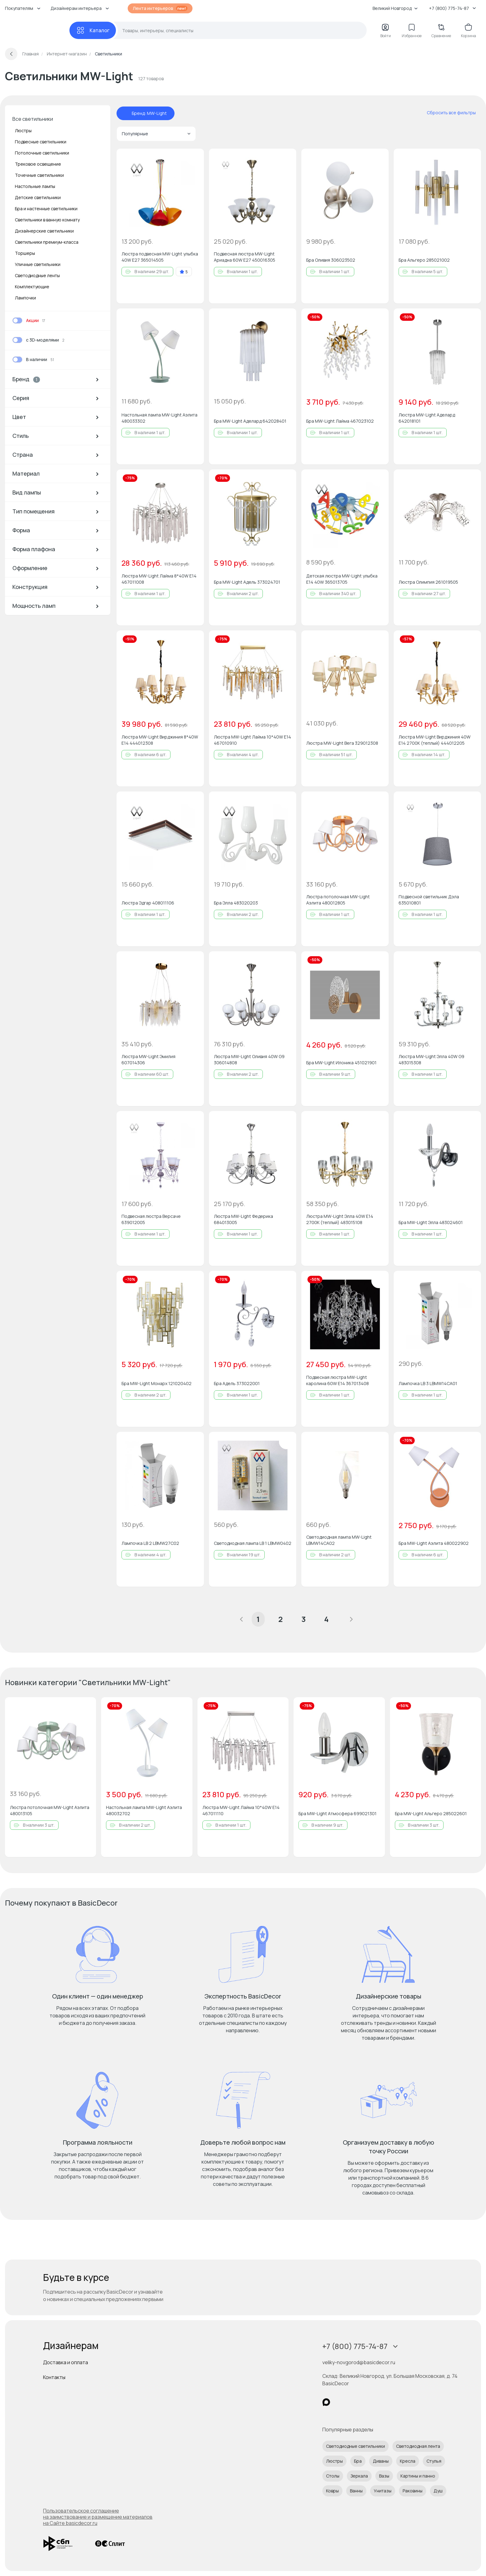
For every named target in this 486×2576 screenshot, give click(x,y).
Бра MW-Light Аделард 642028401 (250, 421)
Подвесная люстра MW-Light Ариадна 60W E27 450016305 (244, 257)
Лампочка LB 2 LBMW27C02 (150, 1543)
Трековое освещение (38, 164)
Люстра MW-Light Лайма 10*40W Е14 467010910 (252, 740)
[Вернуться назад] (11, 54)
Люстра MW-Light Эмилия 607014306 (148, 1059)
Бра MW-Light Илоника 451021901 (341, 1063)
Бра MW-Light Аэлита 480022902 (434, 1543)
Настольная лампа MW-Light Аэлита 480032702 (144, 1810)
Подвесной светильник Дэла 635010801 (429, 900)
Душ (438, 2491)
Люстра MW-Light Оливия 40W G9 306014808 (249, 1059)
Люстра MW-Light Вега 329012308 (342, 743)
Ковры (332, 2491)
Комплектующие (32, 287)
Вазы (384, 2476)
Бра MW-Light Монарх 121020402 (157, 1383)
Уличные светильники (37, 264)
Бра (358, 2461)
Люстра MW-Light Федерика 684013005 (243, 1219)
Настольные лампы (35, 186)
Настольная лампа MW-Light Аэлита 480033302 (159, 418)
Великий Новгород (395, 8)
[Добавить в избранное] (194, 158)
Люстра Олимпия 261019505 (428, 582)
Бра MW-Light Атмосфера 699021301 (337, 1813)
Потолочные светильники (42, 153)
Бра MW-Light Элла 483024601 (431, 1222)
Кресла (407, 2461)
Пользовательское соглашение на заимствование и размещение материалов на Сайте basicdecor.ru (97, 2517)
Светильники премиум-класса (46, 242)
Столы (332, 2476)
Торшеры (25, 253)
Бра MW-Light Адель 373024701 (247, 582)
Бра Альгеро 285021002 (424, 260)
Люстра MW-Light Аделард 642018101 (427, 418)
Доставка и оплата (65, 2362)
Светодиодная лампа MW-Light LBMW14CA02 (339, 1540)
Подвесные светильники (40, 142)
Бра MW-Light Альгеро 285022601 (431, 1813)
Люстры (23, 130)
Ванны (356, 2491)
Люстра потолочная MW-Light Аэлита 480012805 (338, 900)
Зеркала (359, 2476)
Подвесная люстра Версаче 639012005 (151, 1219)
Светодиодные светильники (355, 2446)
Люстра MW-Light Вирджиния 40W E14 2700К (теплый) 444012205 (435, 740)
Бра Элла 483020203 (236, 903)
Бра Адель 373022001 (237, 1383)
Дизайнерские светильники (44, 231)
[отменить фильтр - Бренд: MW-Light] (125, 113)
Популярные (156, 134)
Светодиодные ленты (37, 275)
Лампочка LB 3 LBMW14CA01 (428, 1383)
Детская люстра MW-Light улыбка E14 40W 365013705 (342, 579)
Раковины (412, 2491)
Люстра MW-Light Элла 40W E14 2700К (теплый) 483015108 (339, 1219)
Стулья (433, 2461)
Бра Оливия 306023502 (330, 260)
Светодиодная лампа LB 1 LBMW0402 (252, 1543)
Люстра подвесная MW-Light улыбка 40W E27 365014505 (160, 257)
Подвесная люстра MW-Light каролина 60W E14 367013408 (337, 1380)
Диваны (381, 2461)
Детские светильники (38, 197)
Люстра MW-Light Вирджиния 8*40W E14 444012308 (160, 740)
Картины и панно (417, 2476)
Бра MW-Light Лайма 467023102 (340, 421)
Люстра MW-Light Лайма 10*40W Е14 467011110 (241, 1810)
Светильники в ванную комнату (47, 220)
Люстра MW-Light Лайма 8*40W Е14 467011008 (159, 579)
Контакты (54, 2377)
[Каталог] (92, 30)
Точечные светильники (39, 175)
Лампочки (25, 298)
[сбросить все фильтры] (447, 112)
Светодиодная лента (418, 2446)
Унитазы (382, 2491)
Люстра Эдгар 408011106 (148, 903)
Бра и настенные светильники (46, 208)
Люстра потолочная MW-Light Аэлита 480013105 (49, 1810)
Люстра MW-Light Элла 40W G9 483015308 (431, 1059)
